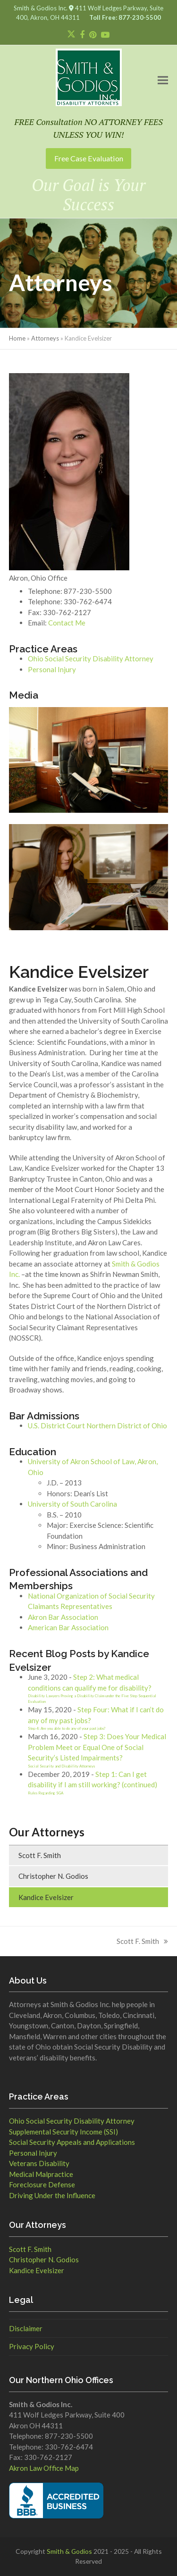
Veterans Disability (39, 2163)
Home (17, 338)
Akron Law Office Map (44, 2468)
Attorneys (45, 338)
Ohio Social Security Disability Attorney (90, 658)
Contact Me (66, 622)
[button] (163, 80)
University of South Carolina (72, 1504)
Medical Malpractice (41, 2174)
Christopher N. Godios (53, 1876)
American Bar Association (68, 1627)
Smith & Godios (69, 2551)
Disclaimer (25, 2328)
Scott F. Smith (39, 1855)
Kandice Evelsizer (46, 1897)
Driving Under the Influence (52, 2195)
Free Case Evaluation (88, 158)
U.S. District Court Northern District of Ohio (97, 1425)
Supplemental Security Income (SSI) (63, 2131)
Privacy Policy (31, 2346)
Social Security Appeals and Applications (72, 2142)
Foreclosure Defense (42, 2184)
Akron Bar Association (63, 1617)
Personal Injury (52, 669)
